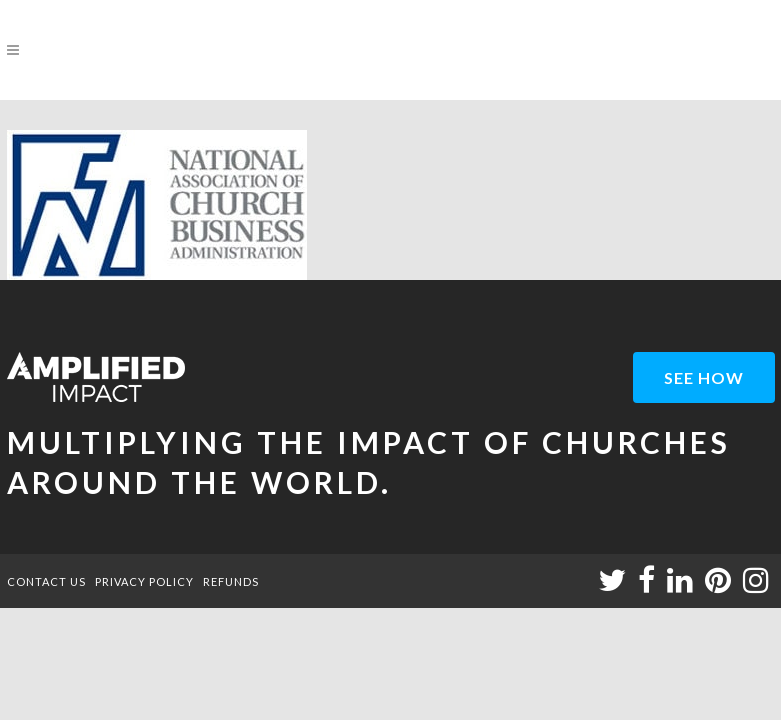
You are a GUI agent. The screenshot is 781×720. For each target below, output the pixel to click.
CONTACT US (46, 581)
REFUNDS (231, 581)
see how (704, 377)
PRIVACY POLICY (144, 581)
